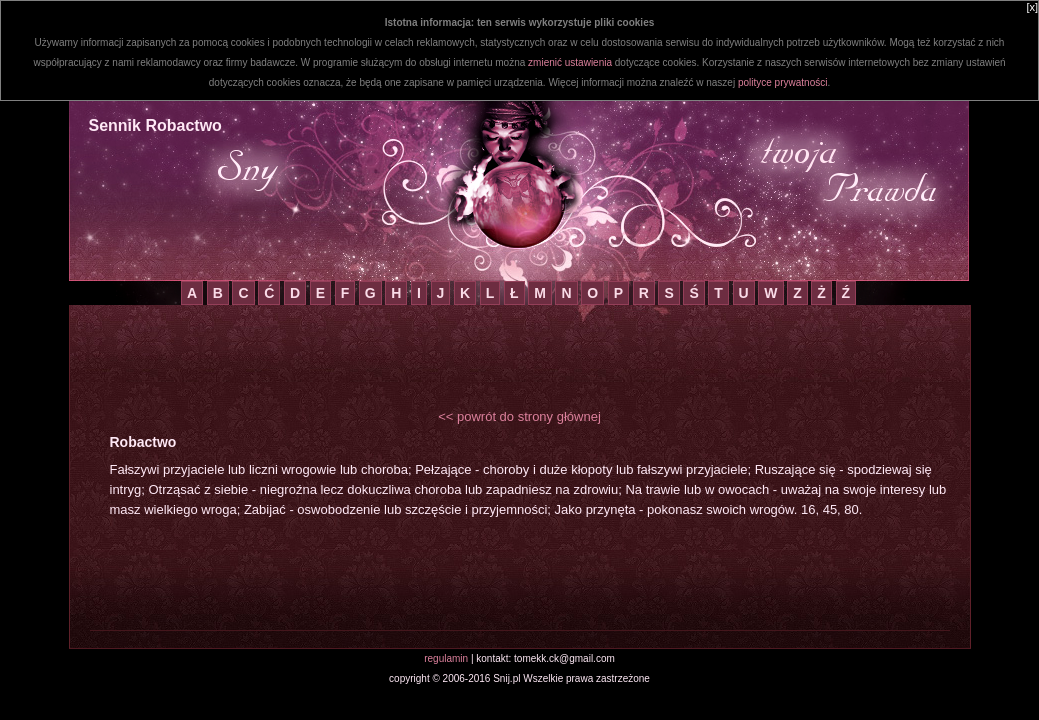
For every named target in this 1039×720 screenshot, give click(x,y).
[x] (1032, 7)
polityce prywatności (782, 82)
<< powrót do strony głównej (519, 416)
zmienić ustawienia (570, 62)
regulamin (446, 658)
